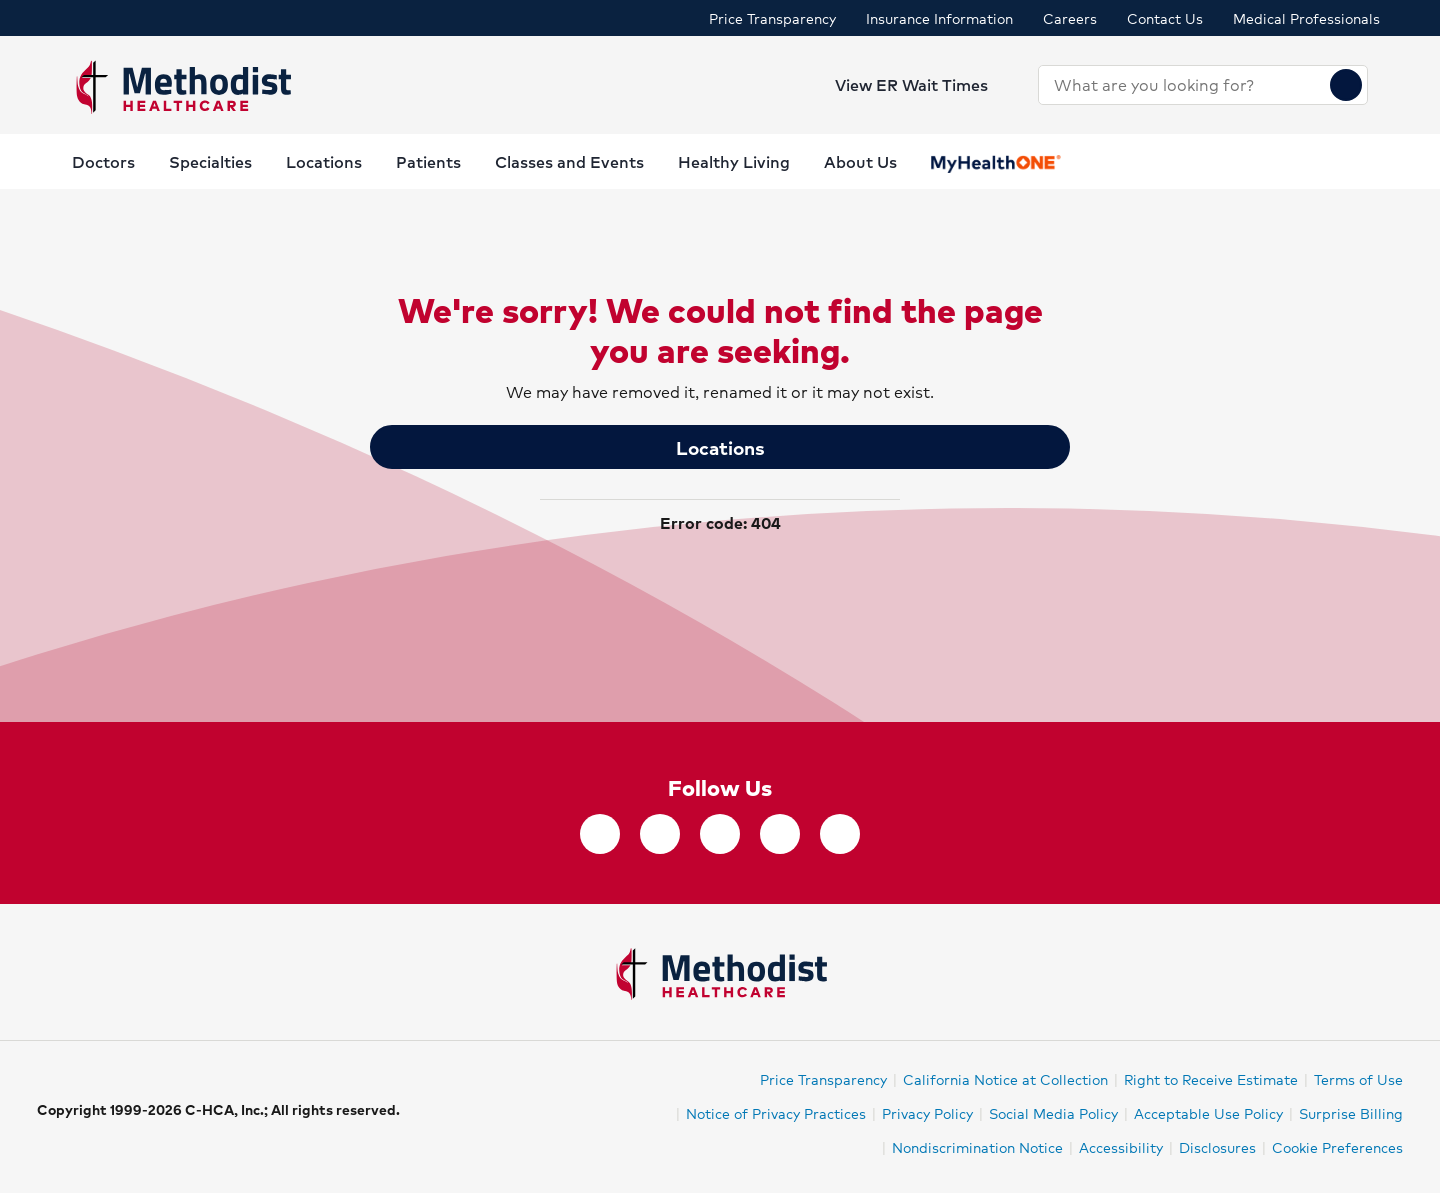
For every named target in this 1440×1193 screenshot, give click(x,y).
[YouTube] (840, 834)
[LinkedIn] (780, 834)
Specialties (210, 161)
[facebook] (600, 834)
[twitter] (660, 834)
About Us (860, 161)
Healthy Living (734, 161)
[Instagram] (720, 834)
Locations (720, 447)
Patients (428, 161)
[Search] (1346, 85)
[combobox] (1184, 85)
